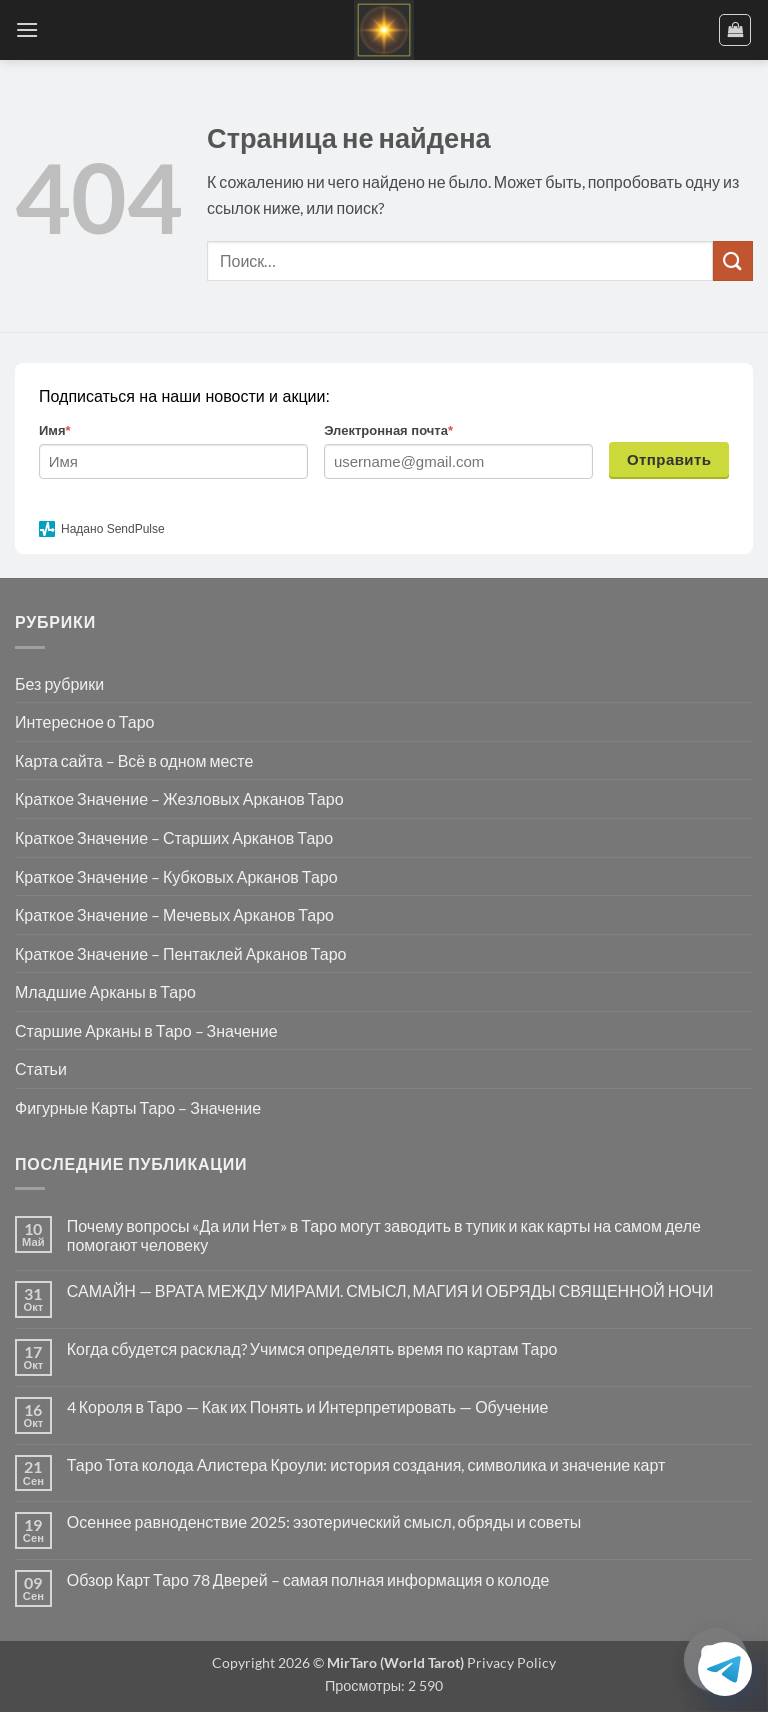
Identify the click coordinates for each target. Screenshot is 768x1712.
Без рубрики (59, 683)
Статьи (41, 1068)
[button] (27, 29)
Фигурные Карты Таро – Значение (138, 1107)
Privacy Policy (510, 1662)
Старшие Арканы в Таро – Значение (146, 1030)
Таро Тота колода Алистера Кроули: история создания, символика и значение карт (366, 1464)
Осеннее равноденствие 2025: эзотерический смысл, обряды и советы (324, 1521)
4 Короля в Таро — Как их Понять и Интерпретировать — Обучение (308, 1406)
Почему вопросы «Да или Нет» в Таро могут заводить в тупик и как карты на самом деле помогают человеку (384, 1235)
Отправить (669, 459)
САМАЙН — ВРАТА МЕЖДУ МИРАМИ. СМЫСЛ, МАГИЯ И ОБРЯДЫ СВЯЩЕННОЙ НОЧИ (390, 1290)
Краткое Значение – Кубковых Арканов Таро (176, 876)
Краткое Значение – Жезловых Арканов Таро (179, 798)
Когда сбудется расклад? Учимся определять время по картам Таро (312, 1348)
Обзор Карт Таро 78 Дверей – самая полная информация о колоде (308, 1579)
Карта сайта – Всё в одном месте (134, 760)
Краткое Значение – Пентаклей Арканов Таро (180, 953)
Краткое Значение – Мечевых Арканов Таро (174, 914)
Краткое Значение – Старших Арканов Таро (174, 837)
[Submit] (733, 260)
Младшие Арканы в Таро (105, 991)
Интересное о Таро (84, 721)
